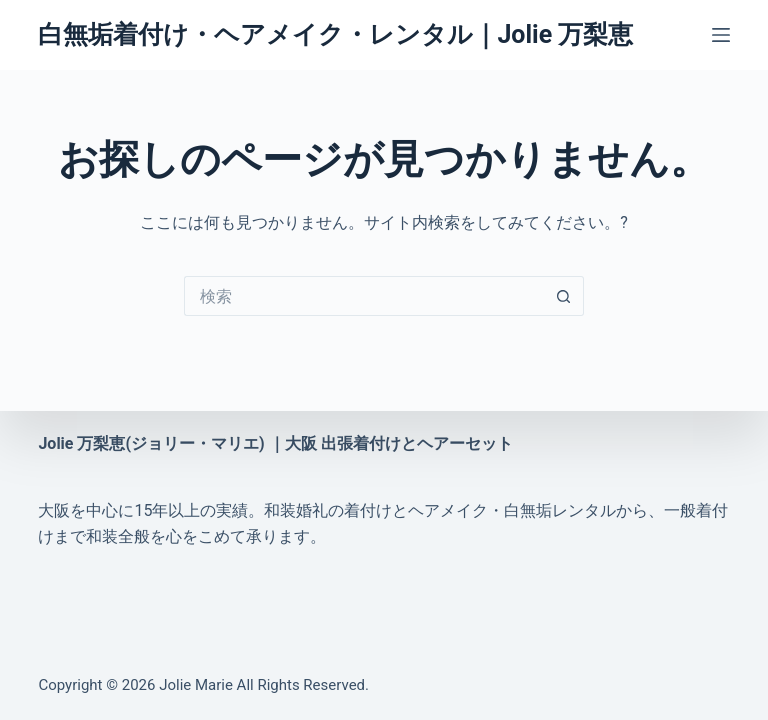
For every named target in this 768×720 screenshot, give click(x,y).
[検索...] (364, 296)
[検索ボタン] (564, 296)
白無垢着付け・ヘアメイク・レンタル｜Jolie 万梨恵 (335, 34)
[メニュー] (721, 35)
